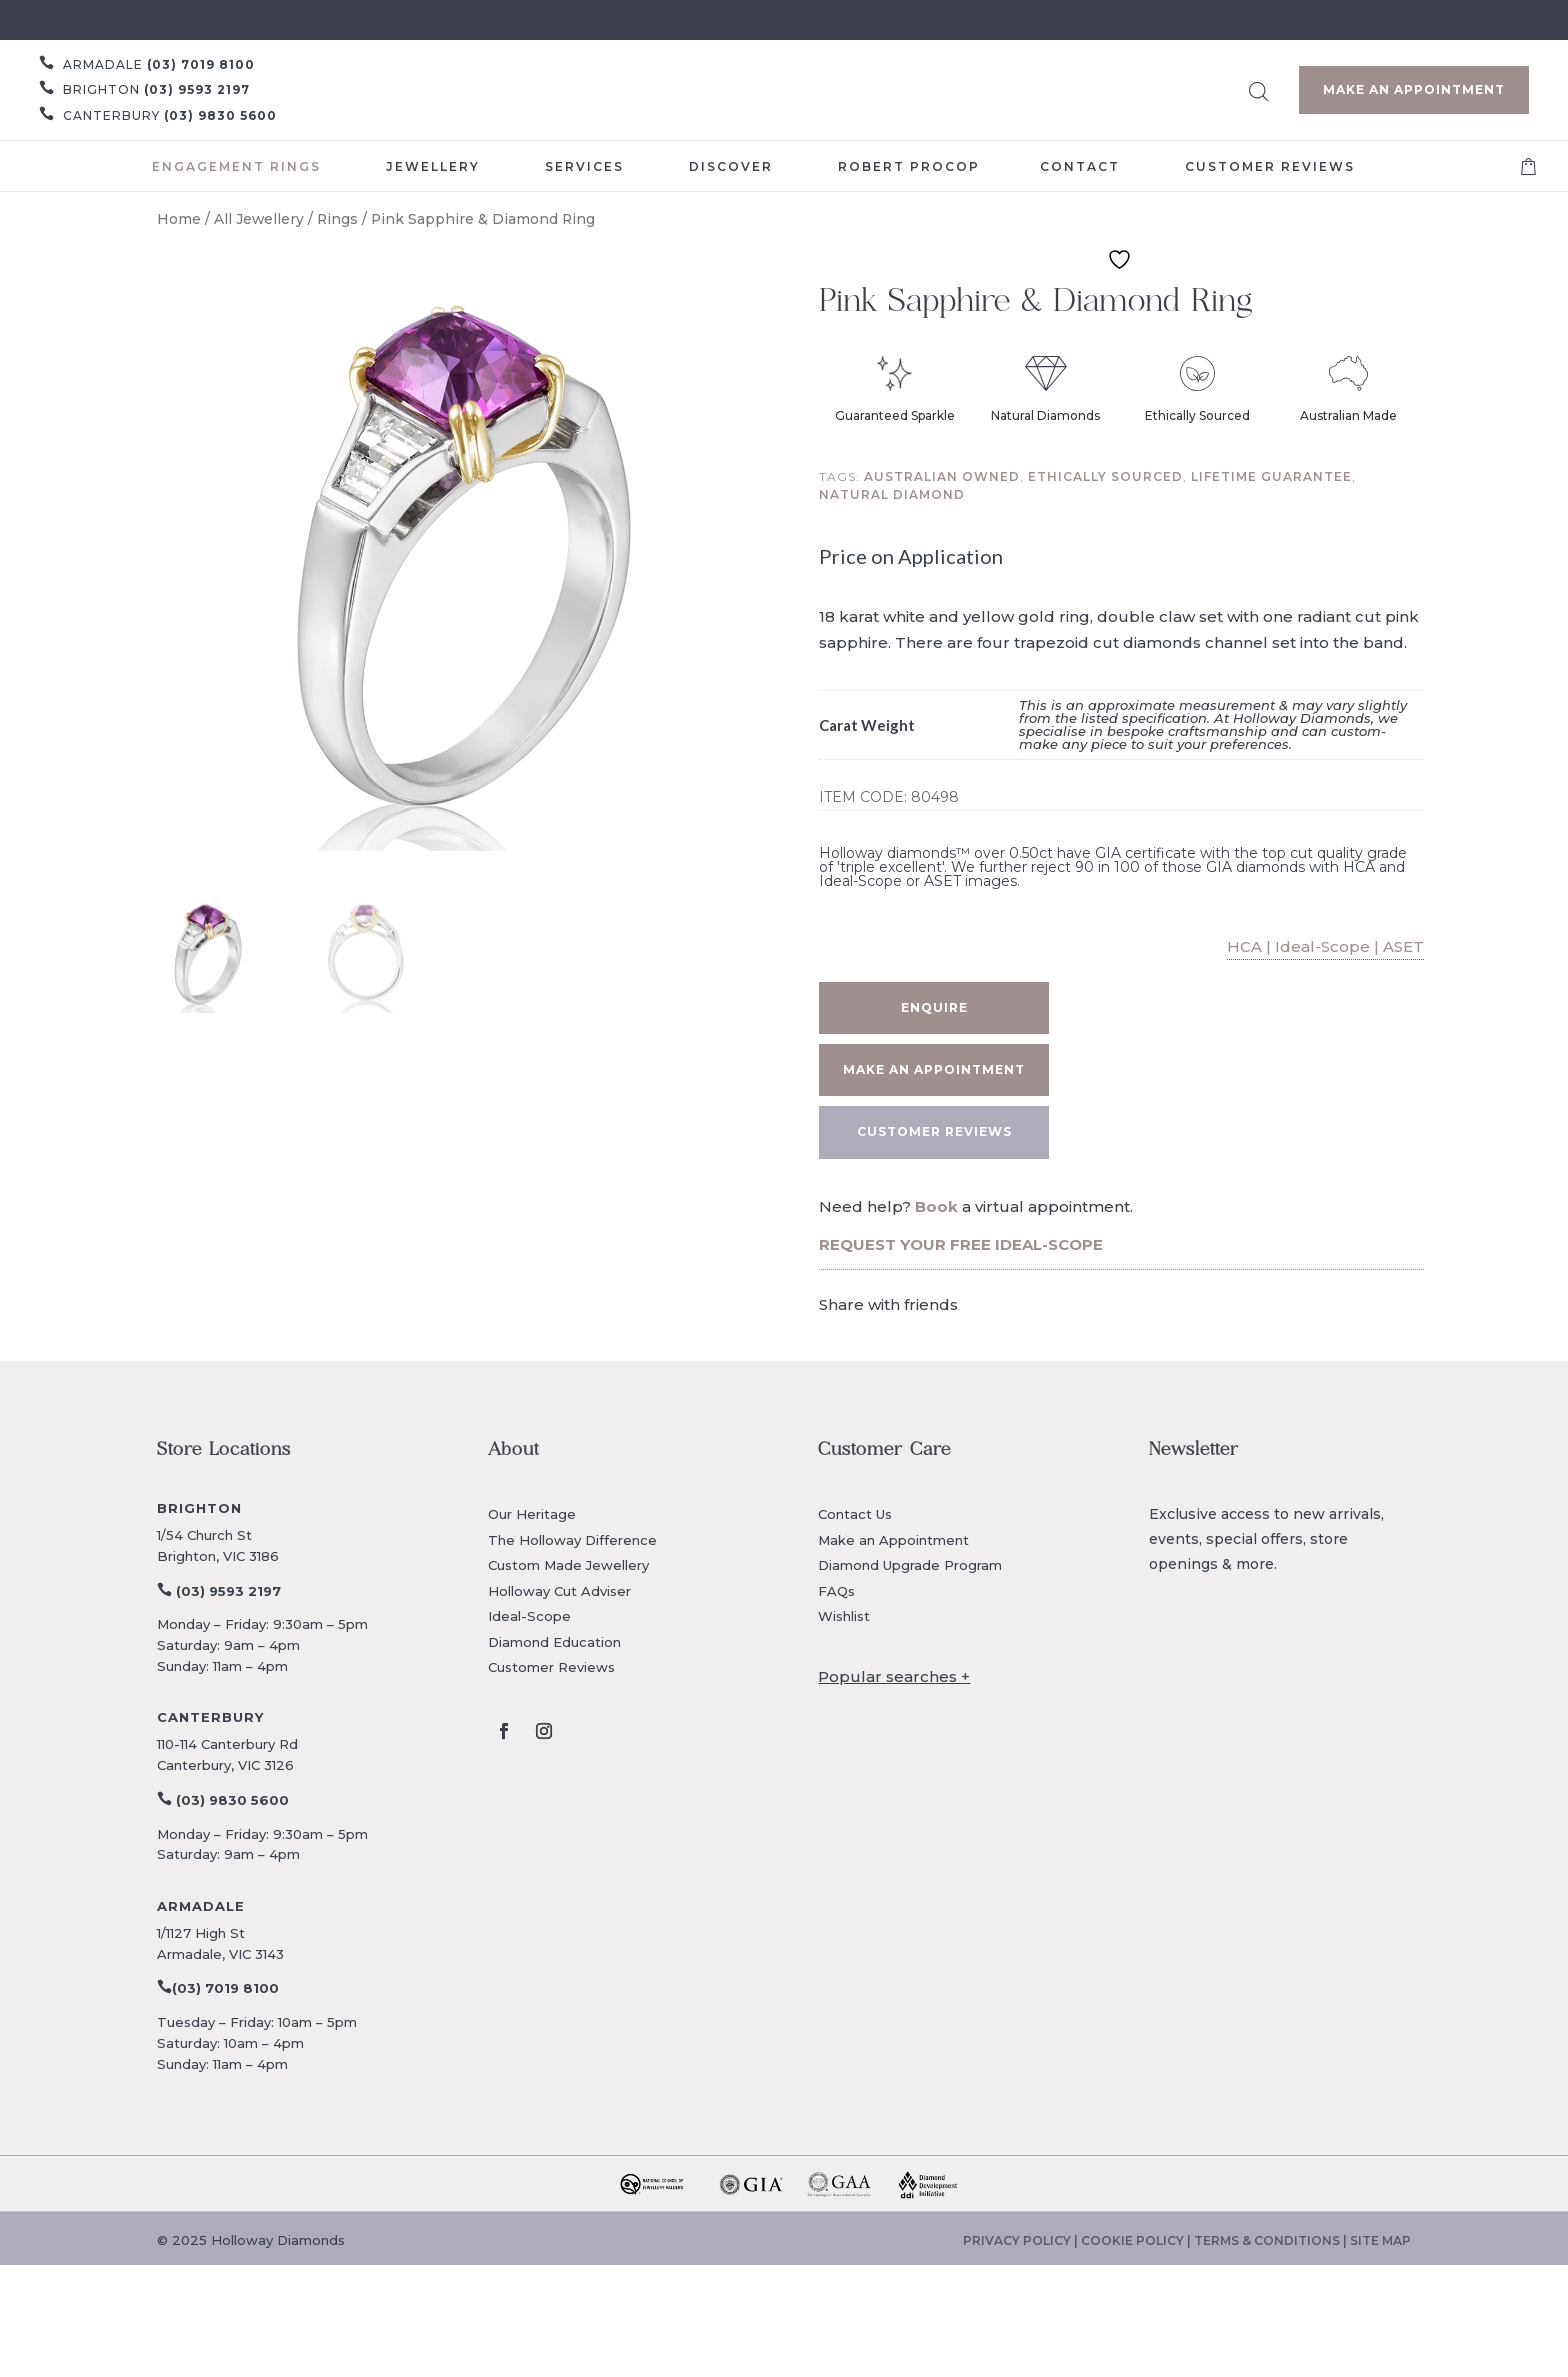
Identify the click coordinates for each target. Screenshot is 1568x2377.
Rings (337, 219)
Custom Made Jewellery (568, 1565)
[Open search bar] (1259, 88)
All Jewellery (259, 219)
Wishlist (844, 1616)
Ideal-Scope (529, 1616)
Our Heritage (532, 1514)
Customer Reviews (551, 1667)
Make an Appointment (1414, 89)
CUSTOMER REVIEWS (934, 1131)
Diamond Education (554, 1642)
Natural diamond (892, 494)
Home (179, 219)
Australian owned (942, 476)
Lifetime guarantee (1271, 476)
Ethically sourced (1105, 476)
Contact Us (855, 1514)
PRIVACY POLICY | (1022, 2240)
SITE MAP (1380, 2240)
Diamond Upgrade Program (910, 1565)
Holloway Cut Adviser (559, 1591)
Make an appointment (934, 1069)
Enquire (934, 1007)
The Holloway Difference (572, 1540)
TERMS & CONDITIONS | (1272, 2240)
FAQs (836, 1591)
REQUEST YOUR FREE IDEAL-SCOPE (961, 1244)
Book (936, 1206)
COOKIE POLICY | (1137, 2240)
